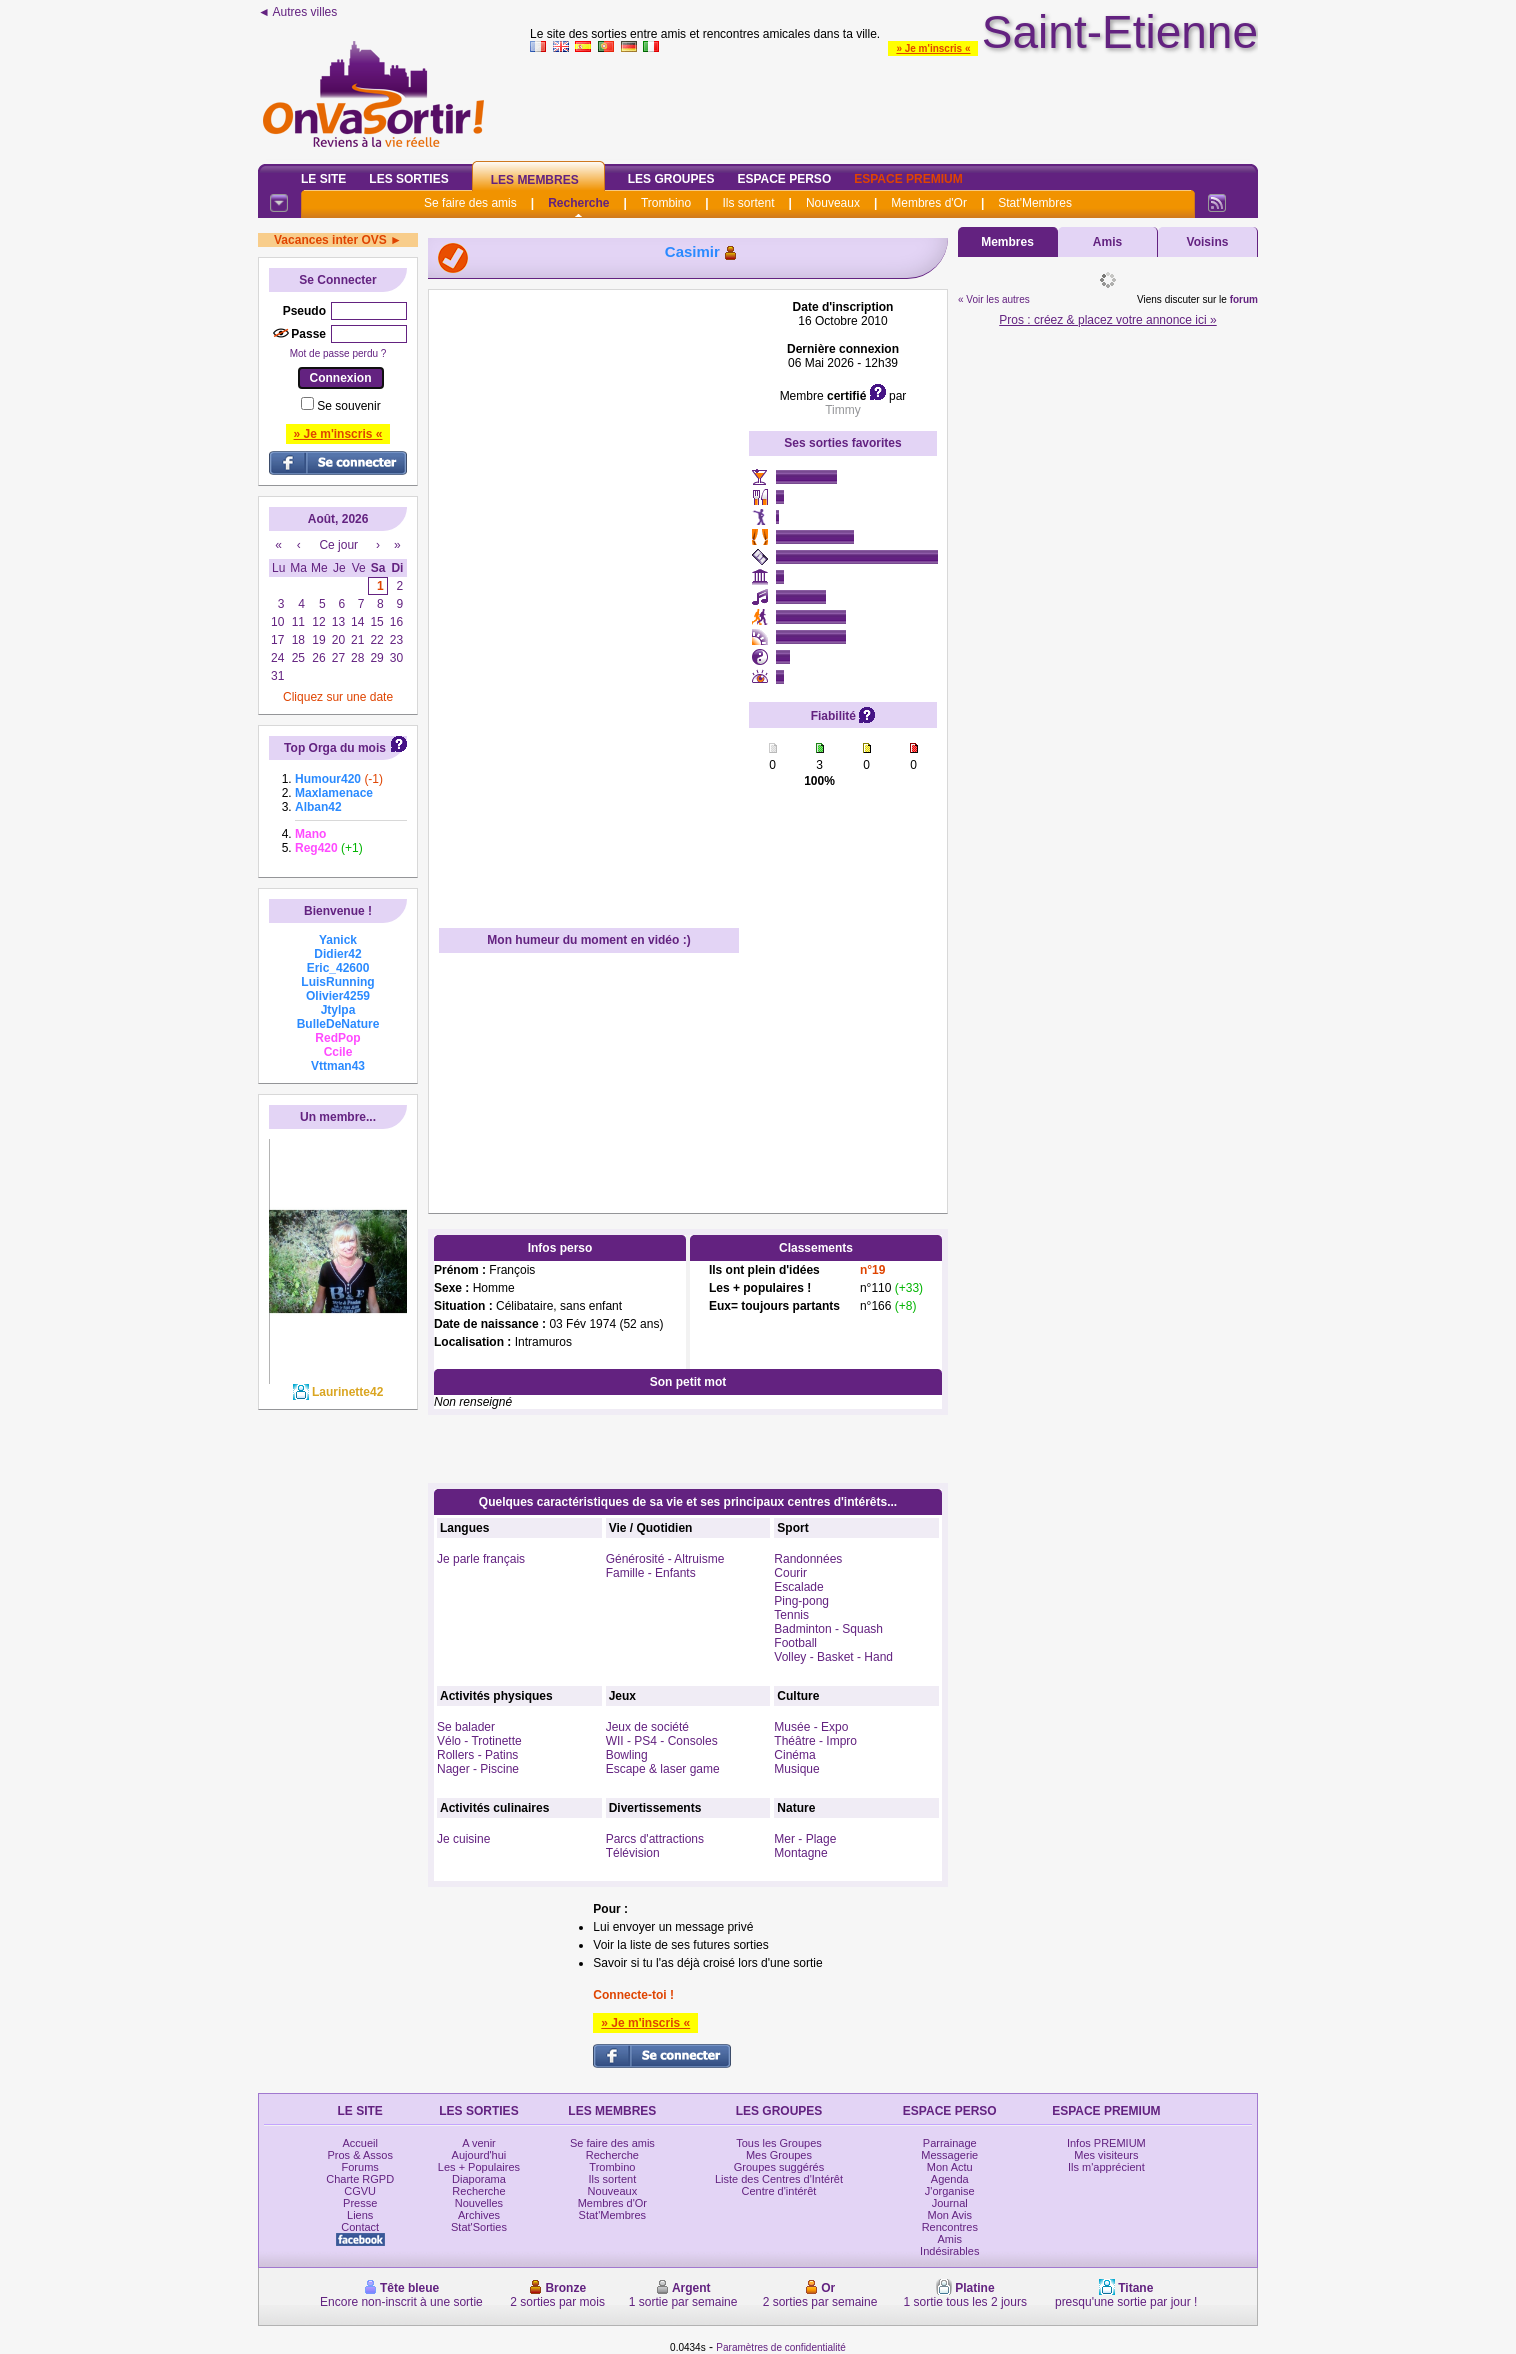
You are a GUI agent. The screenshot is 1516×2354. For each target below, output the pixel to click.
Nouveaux (833, 203)
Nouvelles (479, 2203)
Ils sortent (748, 203)
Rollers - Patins (477, 1755)
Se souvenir (348, 406)
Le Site (323, 179)
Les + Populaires (479, 2167)
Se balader (466, 1727)
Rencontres (950, 2227)
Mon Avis (950, 2215)
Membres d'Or (929, 203)
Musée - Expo (811, 1727)
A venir (479, 2143)
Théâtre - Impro (815, 1741)
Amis (1107, 242)
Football (795, 1643)
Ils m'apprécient (1106, 2167)
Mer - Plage (805, 1839)
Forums (360, 2167)
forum (1244, 299)
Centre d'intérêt (779, 2191)
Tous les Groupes (779, 2143)
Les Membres (535, 180)
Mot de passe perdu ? (338, 353)
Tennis (791, 1615)
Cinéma (794, 1755)
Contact (360, 2227)
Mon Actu (950, 2167)
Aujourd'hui (479, 2155)
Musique (796, 1769)
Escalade (798, 1587)
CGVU (360, 2191)
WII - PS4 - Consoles (662, 1741)
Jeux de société (647, 1727)
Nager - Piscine (478, 1769)
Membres (1007, 242)
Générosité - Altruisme (665, 1559)
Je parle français (481, 1559)
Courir (790, 1573)
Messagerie (949, 2155)
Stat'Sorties (479, 2227)
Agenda (950, 2179)
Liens (360, 2215)
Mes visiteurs (1106, 2155)
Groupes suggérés (779, 2167)
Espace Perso (784, 179)
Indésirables (949, 2251)
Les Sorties (408, 179)
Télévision (633, 1853)
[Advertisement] (589, 600)
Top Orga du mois (335, 748)
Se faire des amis (470, 203)
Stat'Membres (1035, 203)
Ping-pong (801, 1601)
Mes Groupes (779, 2155)
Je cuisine (463, 1839)
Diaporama (479, 2179)
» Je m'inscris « (933, 48)
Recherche (578, 203)
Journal (950, 2203)
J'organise (950, 2191)
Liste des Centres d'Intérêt (779, 2179)
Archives (479, 2215)
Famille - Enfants (651, 1573)
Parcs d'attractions (655, 1839)
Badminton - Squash (828, 1629)
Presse (360, 2203)
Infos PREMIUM (1106, 2143)
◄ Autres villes (297, 12)
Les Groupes (671, 179)
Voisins (1208, 242)
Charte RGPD (360, 2179)
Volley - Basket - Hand (833, 1657)
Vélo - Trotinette (479, 1741)
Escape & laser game (663, 1769)
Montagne (800, 1853)
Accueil (359, 2143)
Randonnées (808, 1559)
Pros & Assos (359, 2155)
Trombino (666, 203)
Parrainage (950, 2143)
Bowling (627, 1755)
